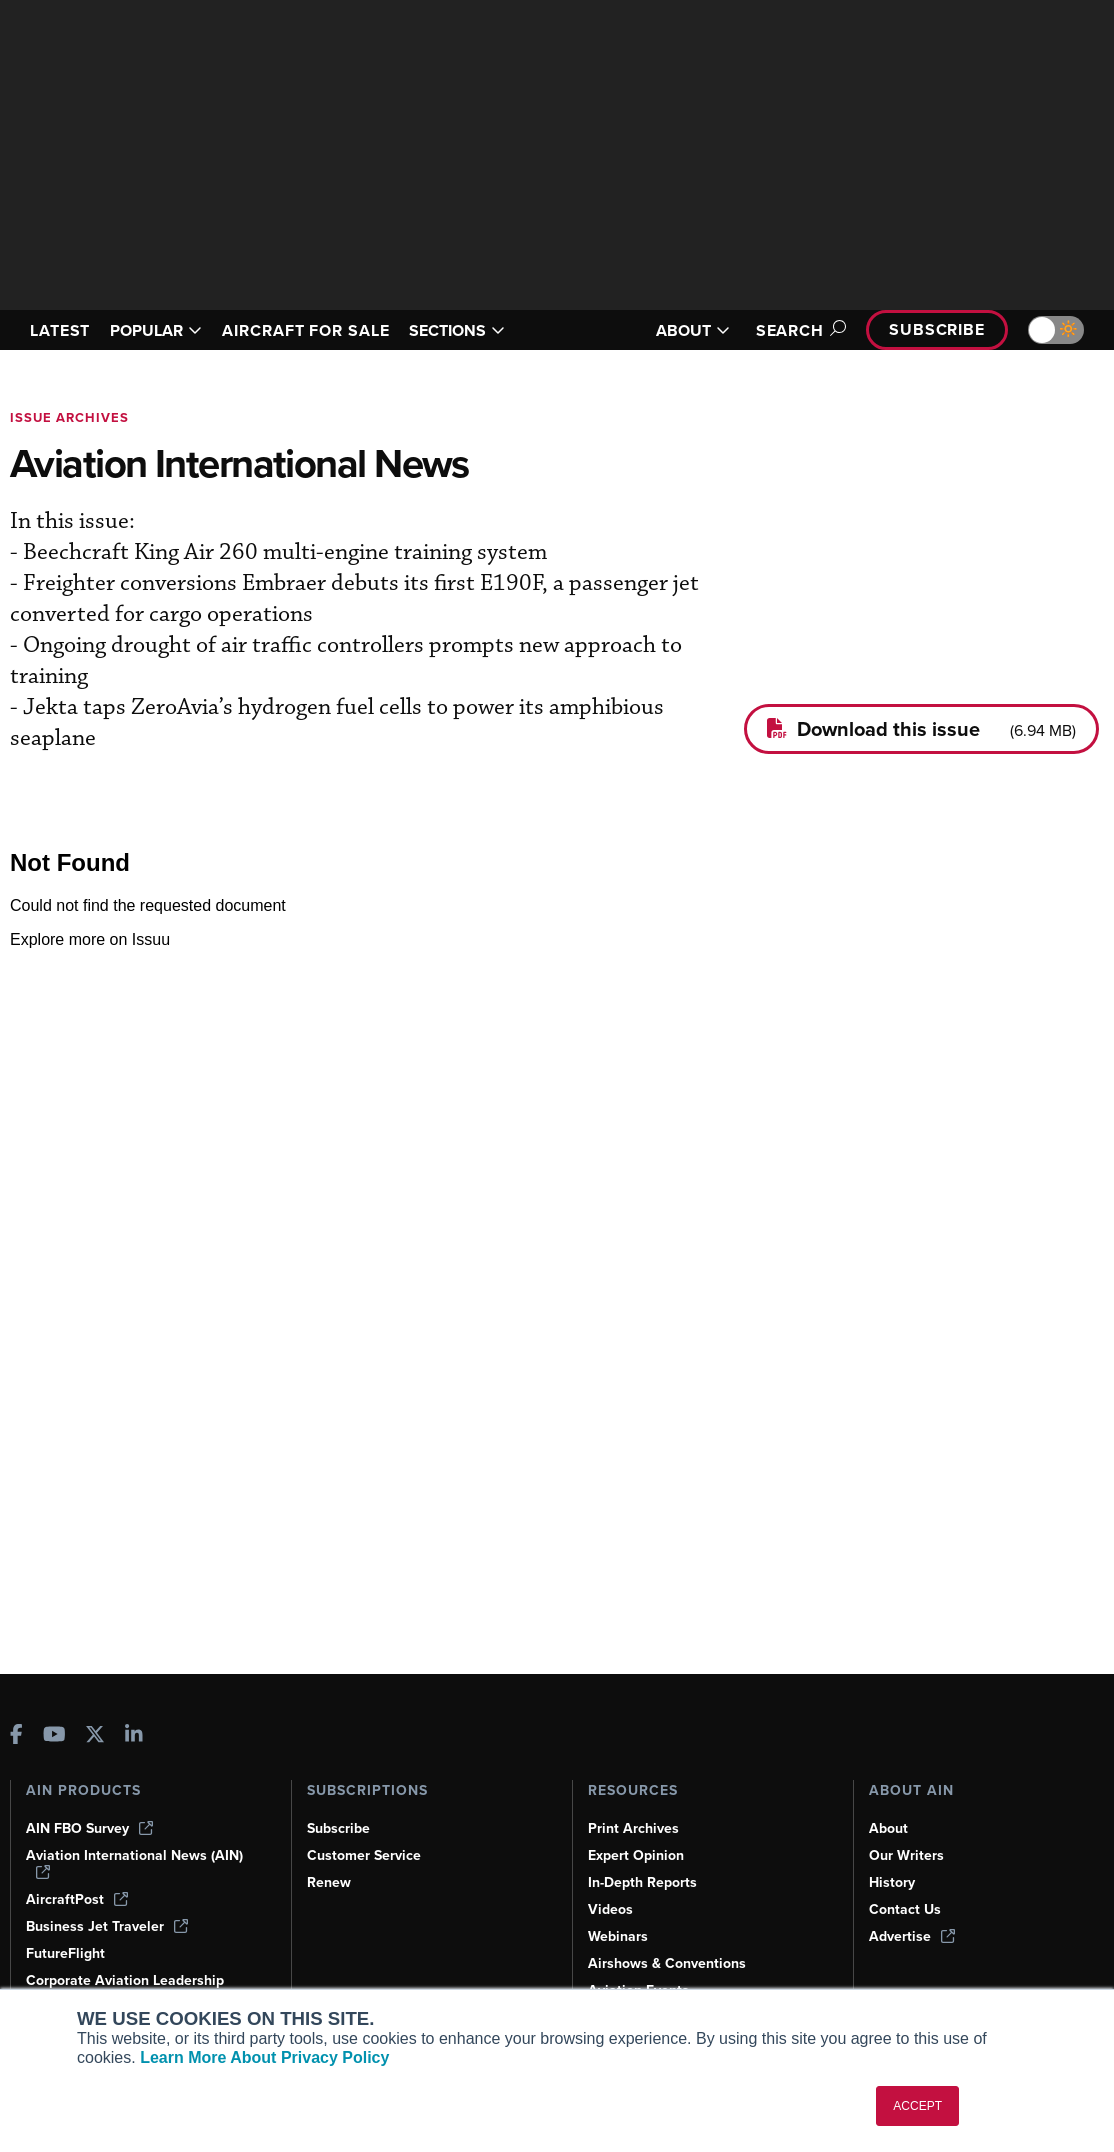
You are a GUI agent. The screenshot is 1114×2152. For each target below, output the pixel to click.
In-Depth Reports (642, 1882)
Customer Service (364, 1855)
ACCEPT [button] (917, 2106)
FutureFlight (65, 1953)
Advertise (912, 1936)
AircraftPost (77, 1899)
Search (798, 330)
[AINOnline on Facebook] (16, 1736)
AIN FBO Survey (89, 1828)
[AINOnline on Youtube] (54, 1736)
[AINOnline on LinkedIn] (134, 1736)
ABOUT (693, 330)
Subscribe (937, 329)
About (888, 1828)
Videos (610, 1909)
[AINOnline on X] (95, 1736)
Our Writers (906, 1855)
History (892, 1882)
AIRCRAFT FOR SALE (305, 330)
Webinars (618, 1936)
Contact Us (905, 1909)
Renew (329, 1882)
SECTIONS (457, 330)
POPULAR (156, 330)
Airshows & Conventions (667, 1963)
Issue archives (69, 417)
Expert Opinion (636, 1855)
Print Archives (633, 1828)
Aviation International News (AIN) (134, 1863)
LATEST (60, 330)
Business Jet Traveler (107, 1926)
